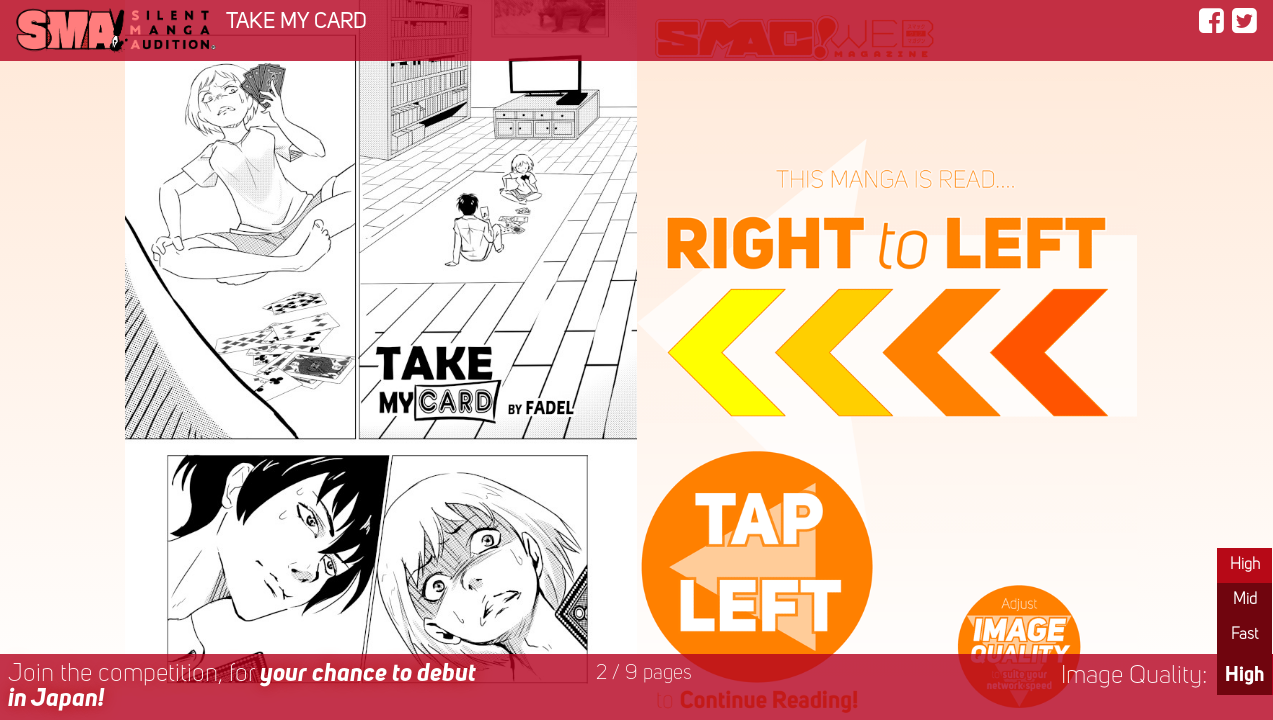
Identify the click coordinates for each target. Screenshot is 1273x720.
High (1245, 565)
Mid (1245, 600)
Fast (1244, 635)
